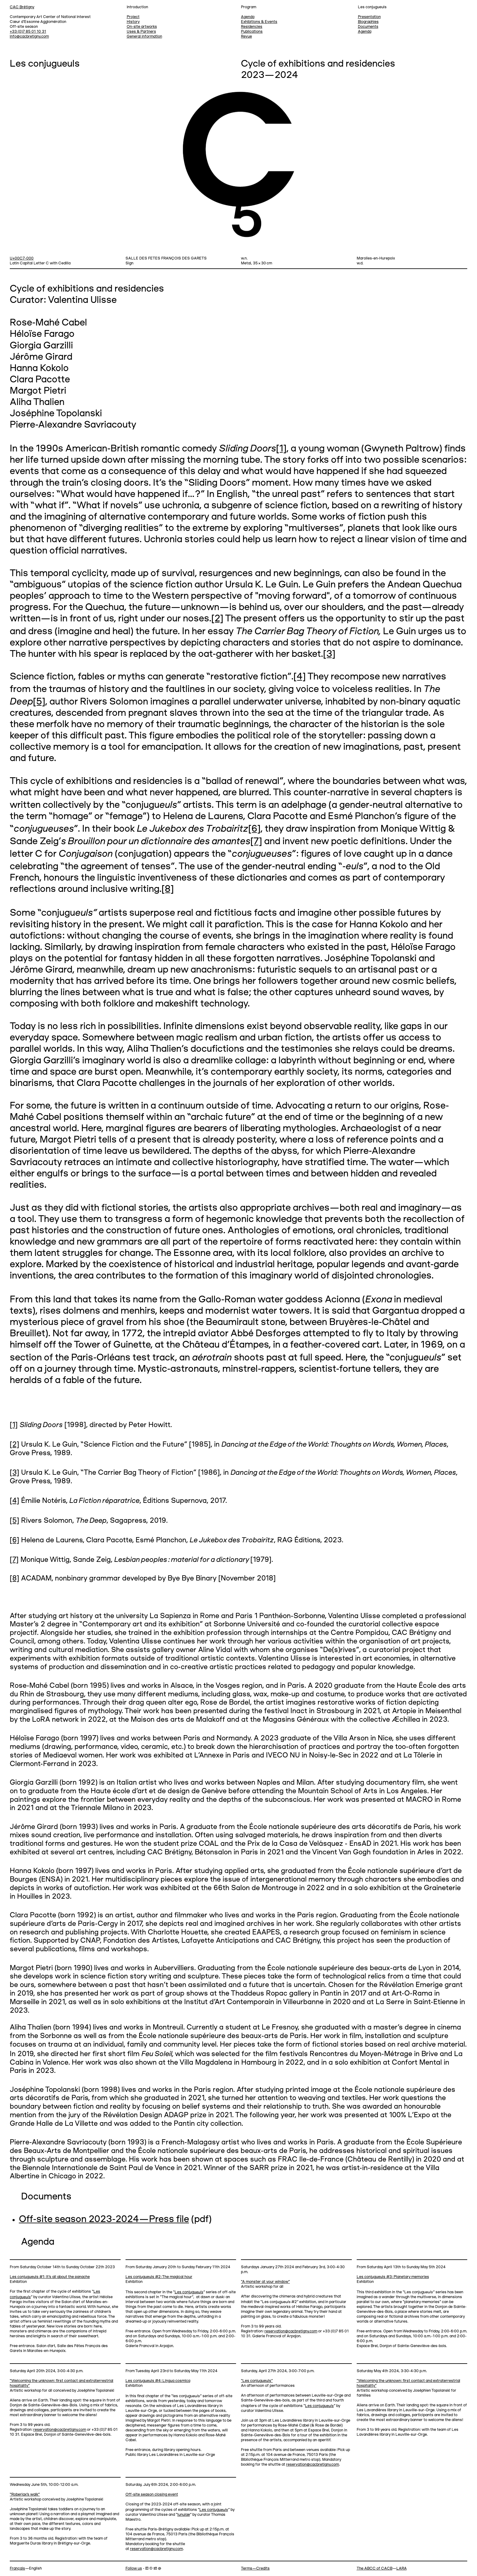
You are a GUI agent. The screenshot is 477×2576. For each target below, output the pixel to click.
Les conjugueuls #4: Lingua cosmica (158, 2381)
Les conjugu (189, 2292)
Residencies (251, 26)
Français (17, 2568)
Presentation (369, 17)
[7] (256, 841)
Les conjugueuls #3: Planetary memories (393, 2277)
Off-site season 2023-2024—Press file (104, 2219)
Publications (252, 31)
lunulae (183, 2514)
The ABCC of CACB (374, 2568)
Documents (368, 26)
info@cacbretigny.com (29, 36)
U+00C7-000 (22, 258)
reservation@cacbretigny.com (290, 2331)
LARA (401, 2568)
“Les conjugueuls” (257, 2381)
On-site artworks (142, 26)
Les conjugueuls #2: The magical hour (159, 2277)
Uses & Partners (141, 31)
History (133, 22)
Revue (246, 36)
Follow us (134, 2568)
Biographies (368, 22)
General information (144, 36)
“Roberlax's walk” (25, 2494)
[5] (39, 702)
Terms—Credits (255, 2568)
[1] (281, 449)
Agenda (364, 31)
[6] (254, 829)
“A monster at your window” (265, 2281)
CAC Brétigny (22, 7)
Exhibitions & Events (259, 22)
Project (133, 17)
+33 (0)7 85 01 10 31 (28, 31)
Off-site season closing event (152, 2494)
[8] (168, 889)
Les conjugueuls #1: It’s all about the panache (50, 2277)
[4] (299, 677)
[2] (217, 619)
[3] (329, 654)
